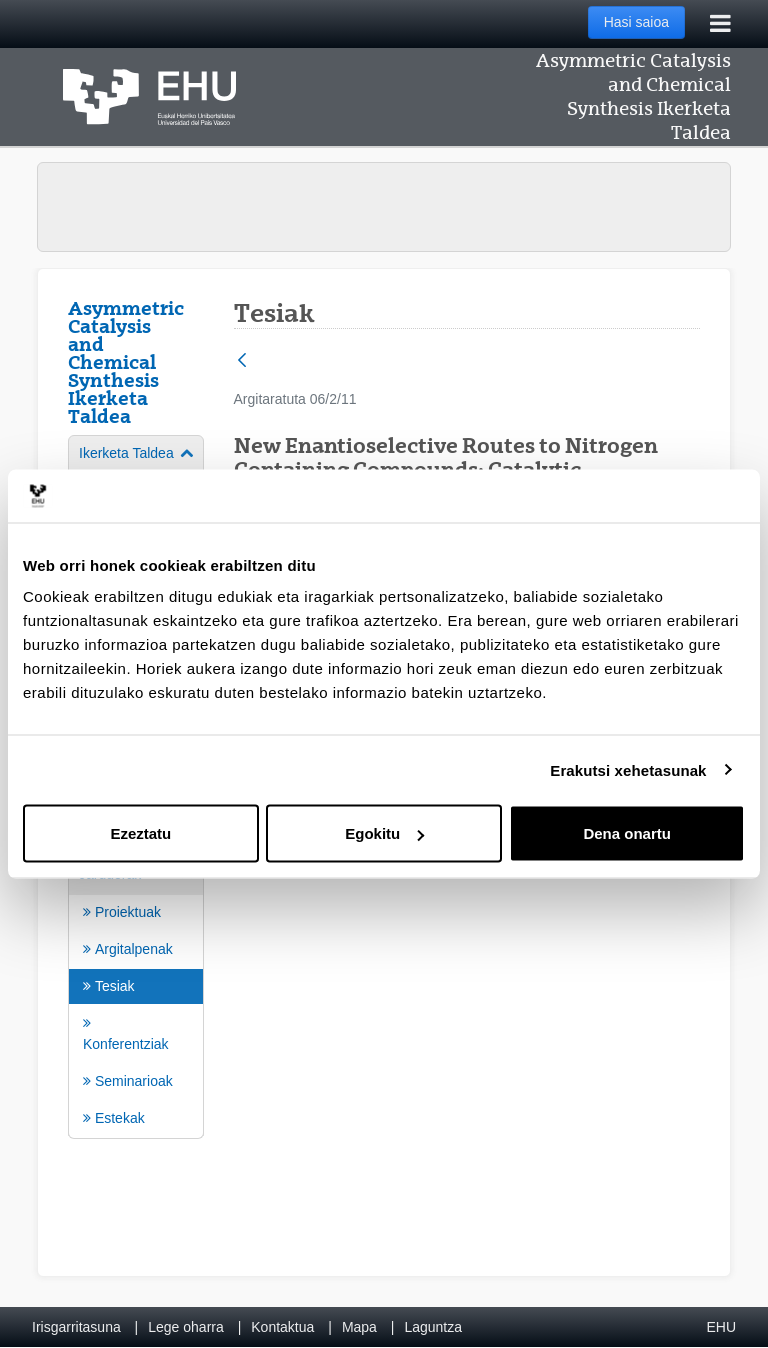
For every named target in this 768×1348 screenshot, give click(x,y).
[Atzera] (242, 361)
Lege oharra (186, 1327)
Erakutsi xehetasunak (628, 769)
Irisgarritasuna (76, 1327)
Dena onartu (627, 833)
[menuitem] (136, 996)
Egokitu (384, 833)
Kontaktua (282, 1327)
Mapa (359, 1327)
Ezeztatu (140, 833)
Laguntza (433, 1327)
